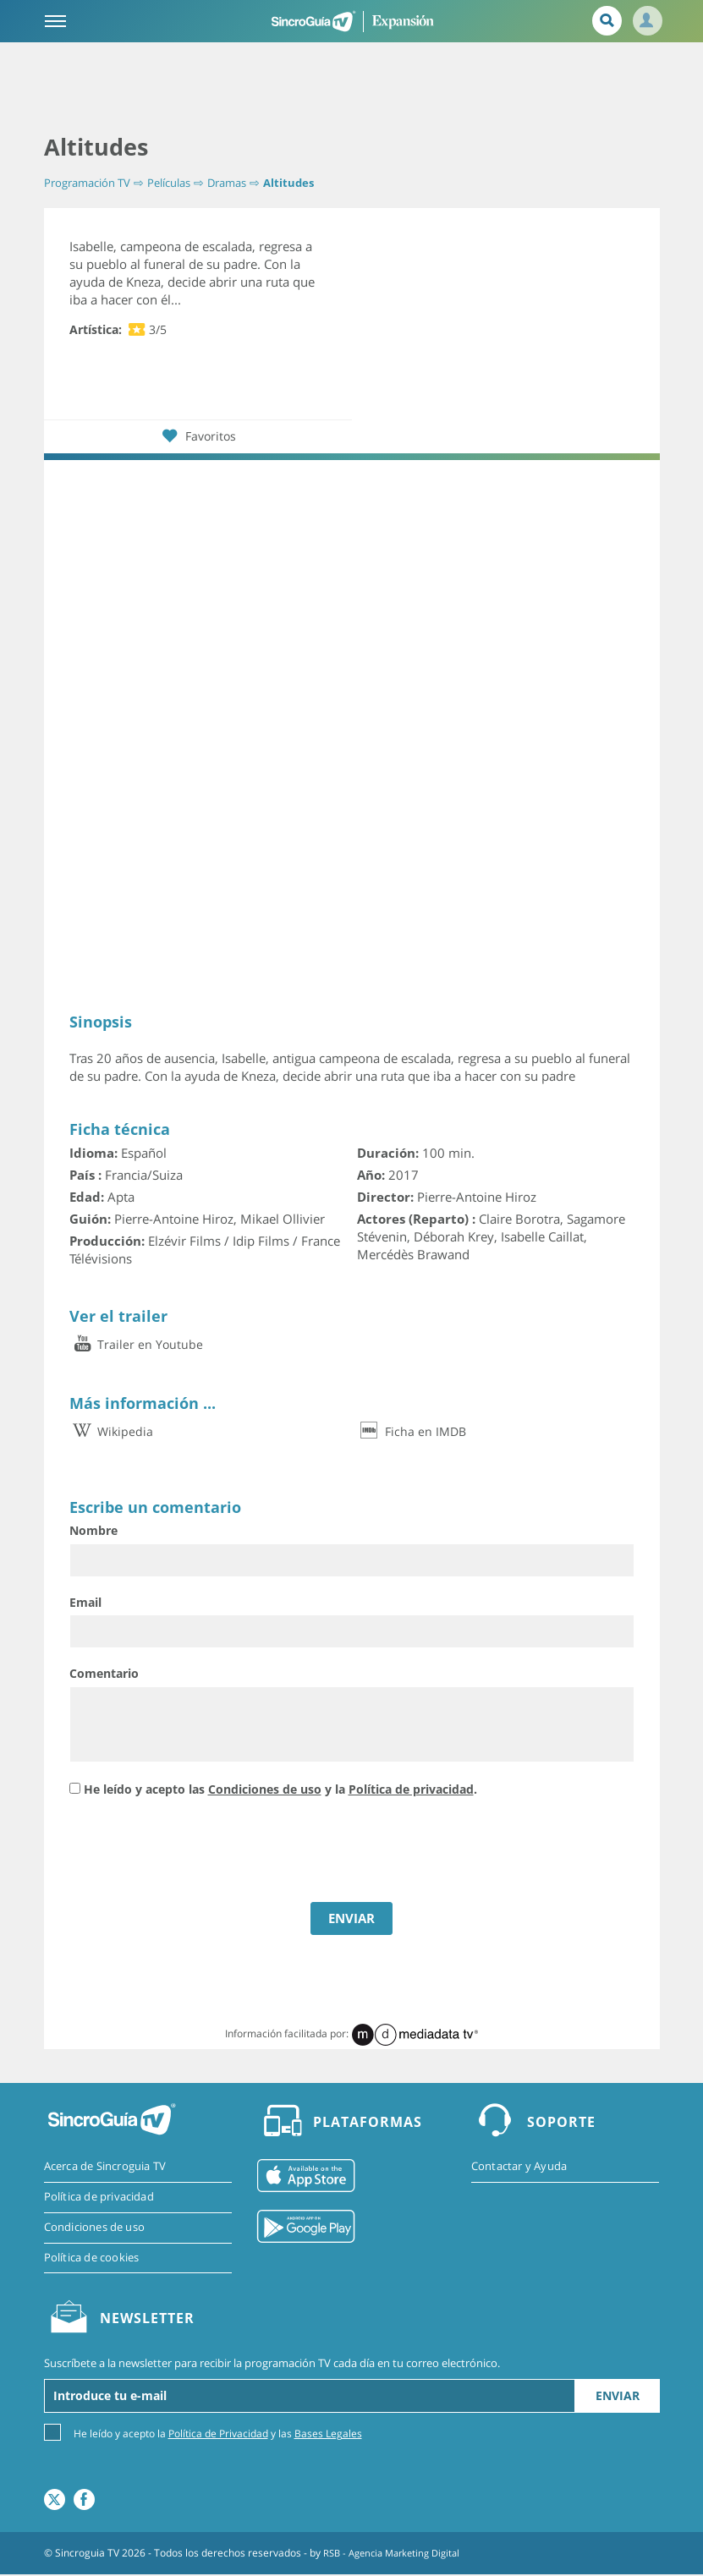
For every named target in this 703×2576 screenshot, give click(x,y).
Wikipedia (111, 1431)
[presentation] (198, 1852)
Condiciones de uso (264, 1789)
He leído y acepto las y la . (280, 1789)
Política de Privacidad (218, 2435)
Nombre (93, 1530)
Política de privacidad (411, 1789)
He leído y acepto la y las (218, 2434)
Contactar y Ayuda (519, 2166)
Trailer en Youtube (136, 1344)
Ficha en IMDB (411, 1431)
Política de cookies (92, 2258)
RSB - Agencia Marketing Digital (397, 2554)
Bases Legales (328, 2435)
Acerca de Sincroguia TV (105, 2166)
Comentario (104, 1673)
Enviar (618, 2397)
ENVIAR (351, 1918)
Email (85, 1602)
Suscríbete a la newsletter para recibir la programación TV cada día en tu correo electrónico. (272, 2364)
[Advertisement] (352, 89)
